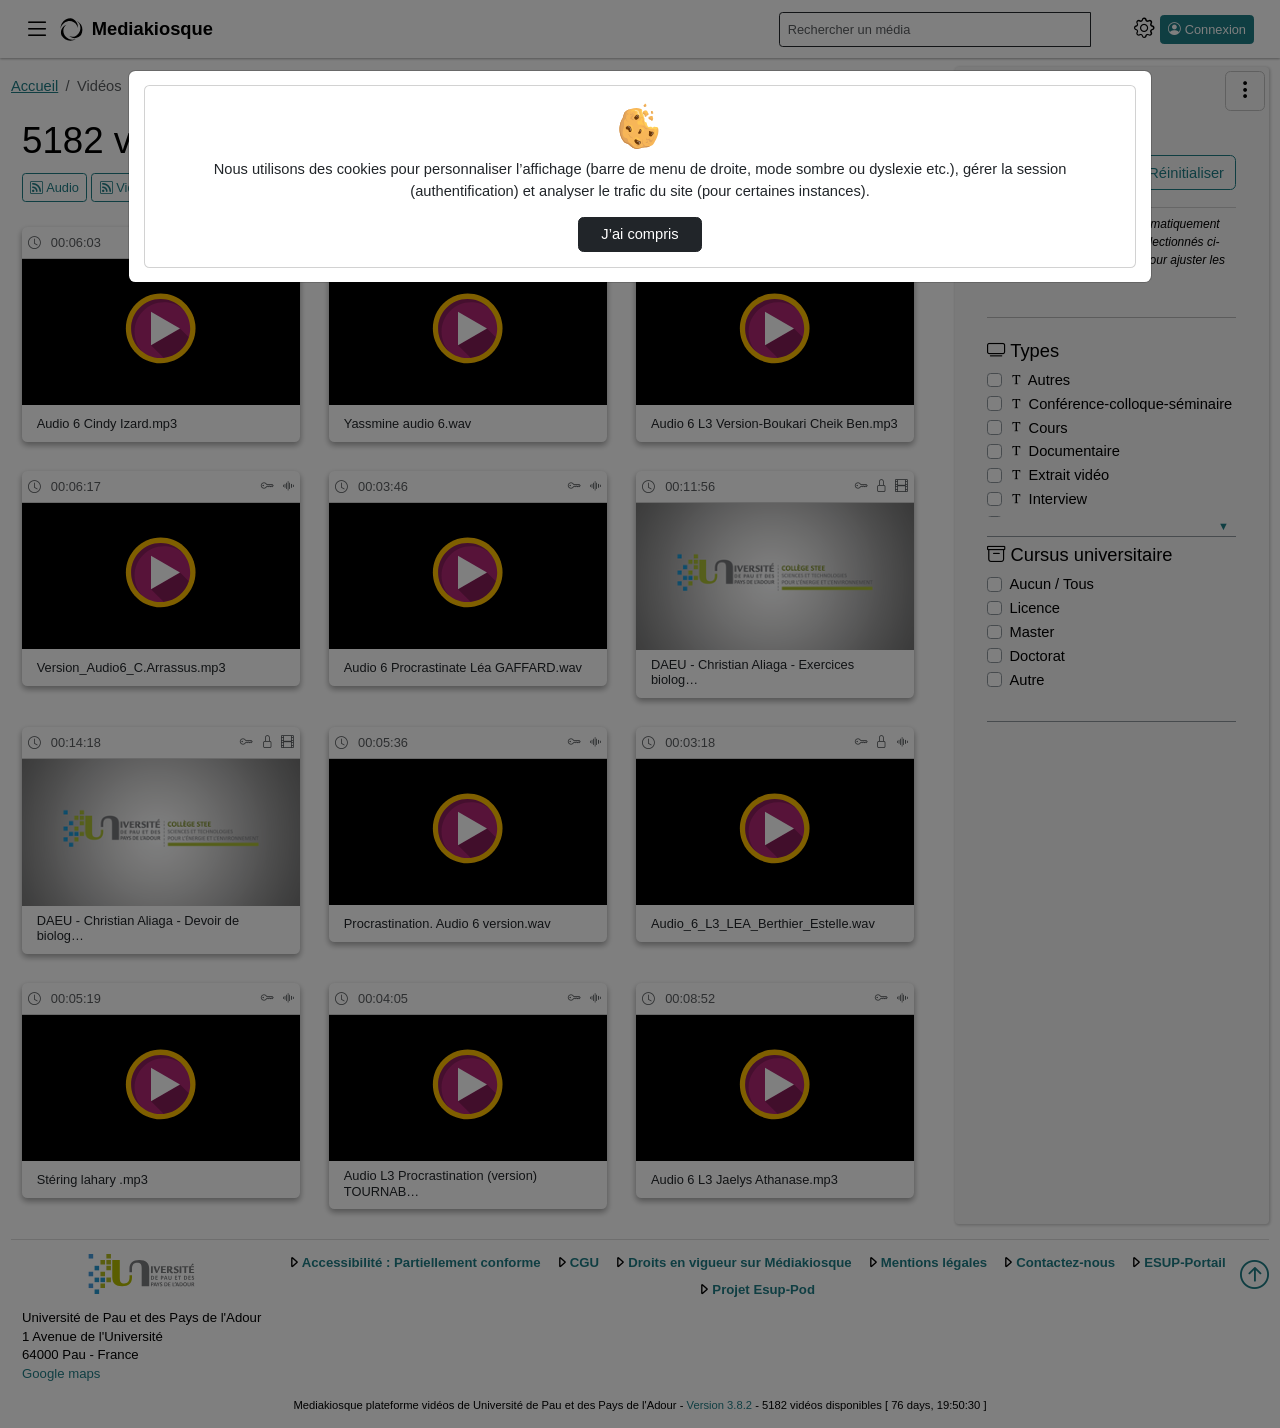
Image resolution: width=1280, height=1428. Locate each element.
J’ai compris (639, 234)
